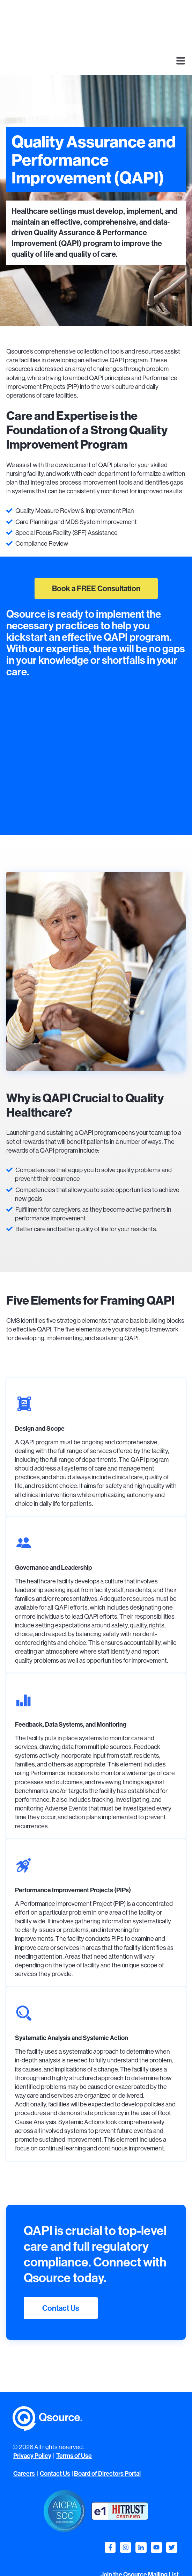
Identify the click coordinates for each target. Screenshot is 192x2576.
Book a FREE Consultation (96, 554)
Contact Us (60, 2274)
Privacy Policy (32, 2422)
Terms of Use (74, 2422)
